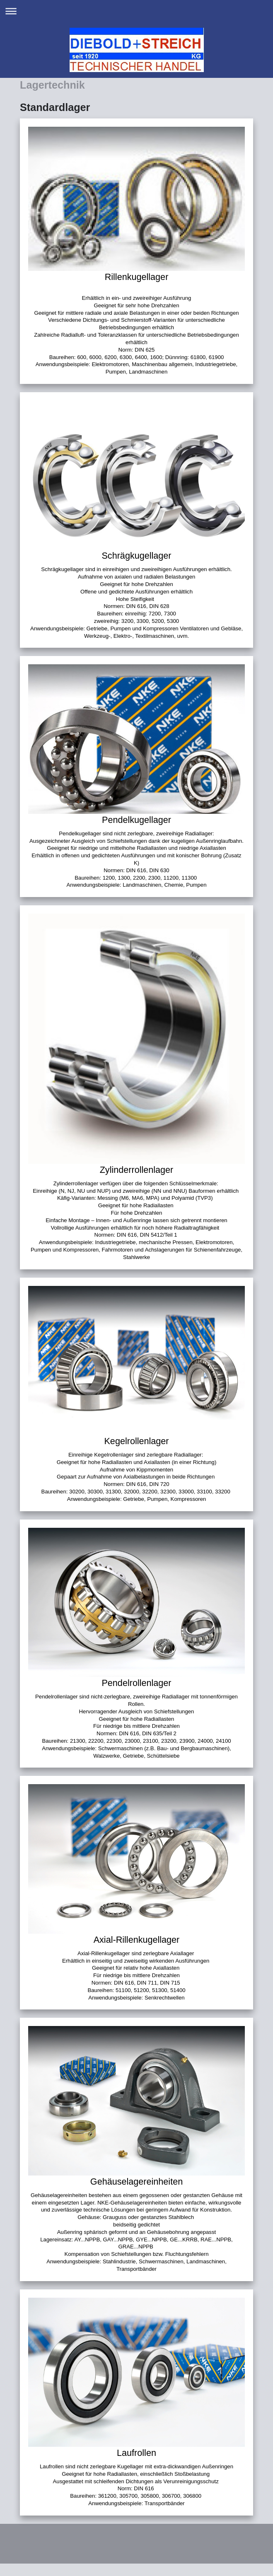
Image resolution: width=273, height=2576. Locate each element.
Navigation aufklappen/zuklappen (136, 11)
